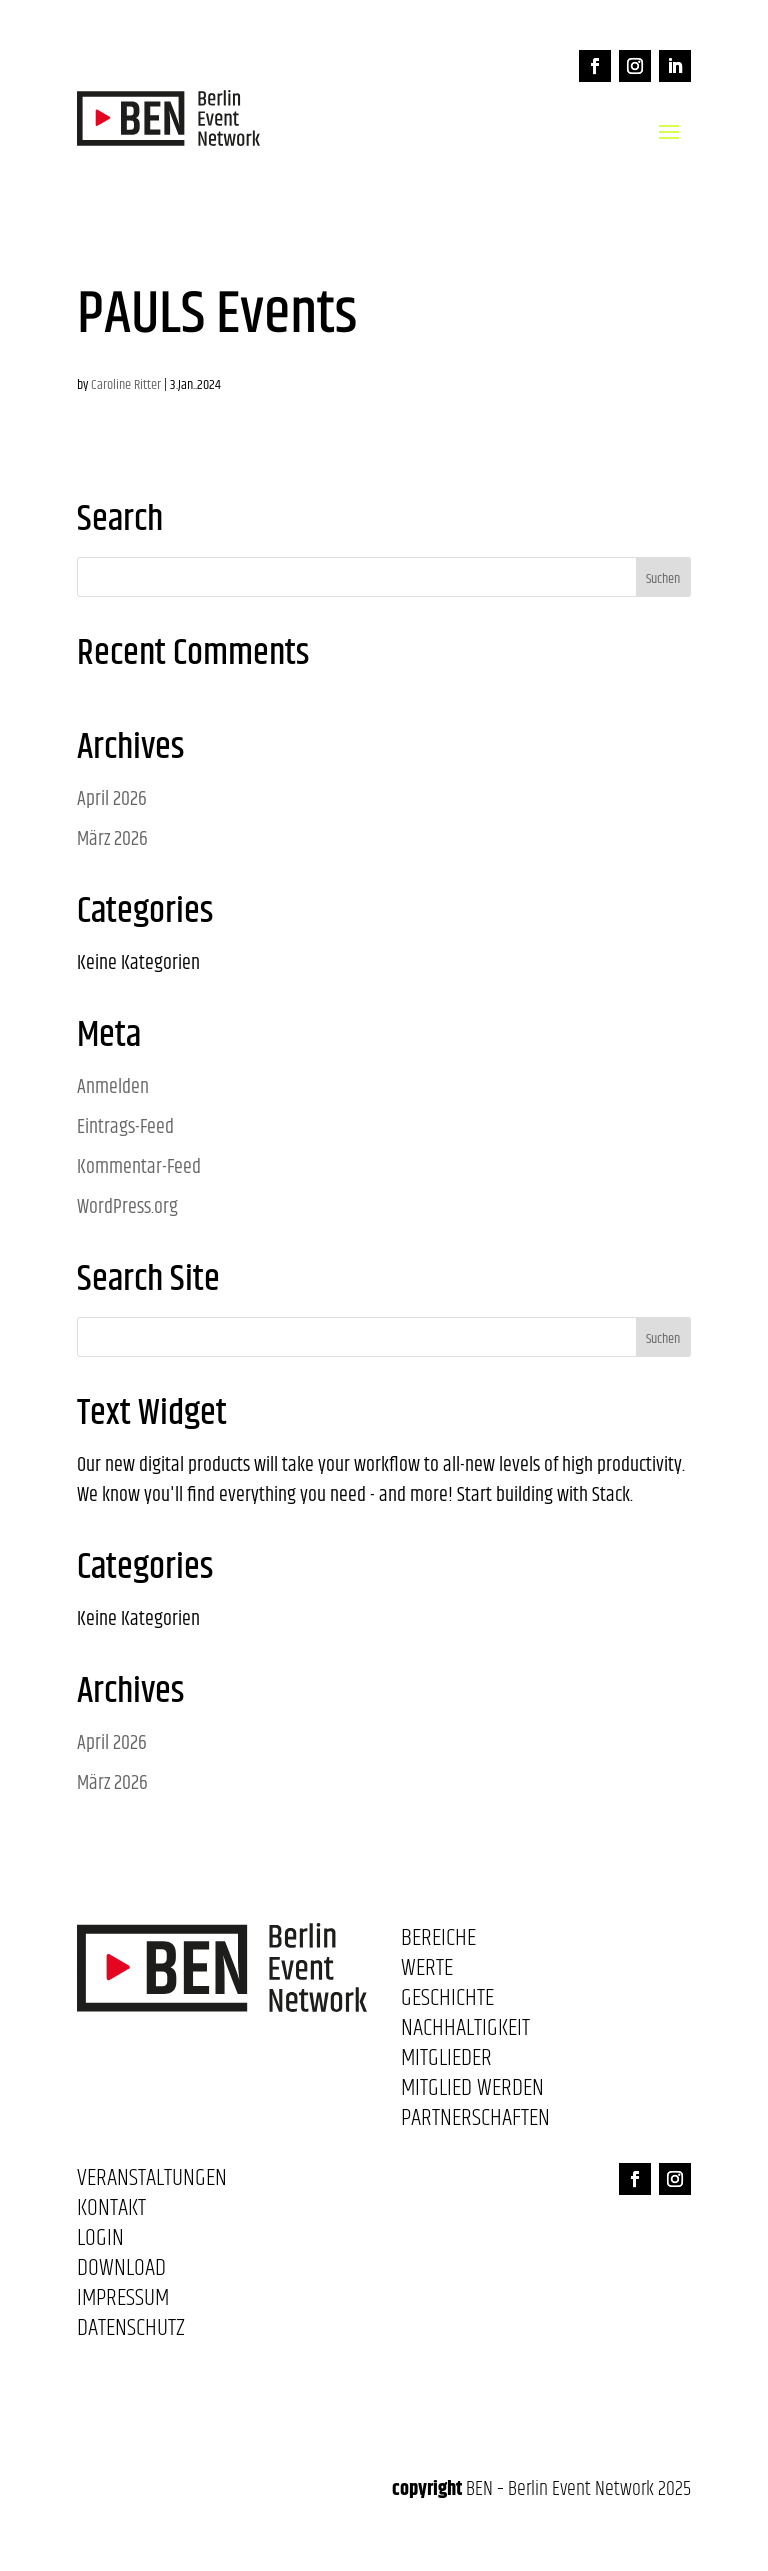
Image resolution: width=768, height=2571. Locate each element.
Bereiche (438, 1942)
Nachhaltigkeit (465, 2032)
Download (121, 2272)
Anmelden (113, 1087)
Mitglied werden (472, 2092)
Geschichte (447, 2002)
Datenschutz (131, 2332)
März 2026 (112, 839)
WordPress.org (127, 1207)
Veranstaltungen (152, 2182)
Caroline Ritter (126, 385)
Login (100, 2242)
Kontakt (111, 2212)
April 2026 (112, 799)
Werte (427, 1972)
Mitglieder (446, 2062)
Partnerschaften (475, 2122)
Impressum (123, 2302)
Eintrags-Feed (125, 1127)
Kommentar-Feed (139, 1167)
